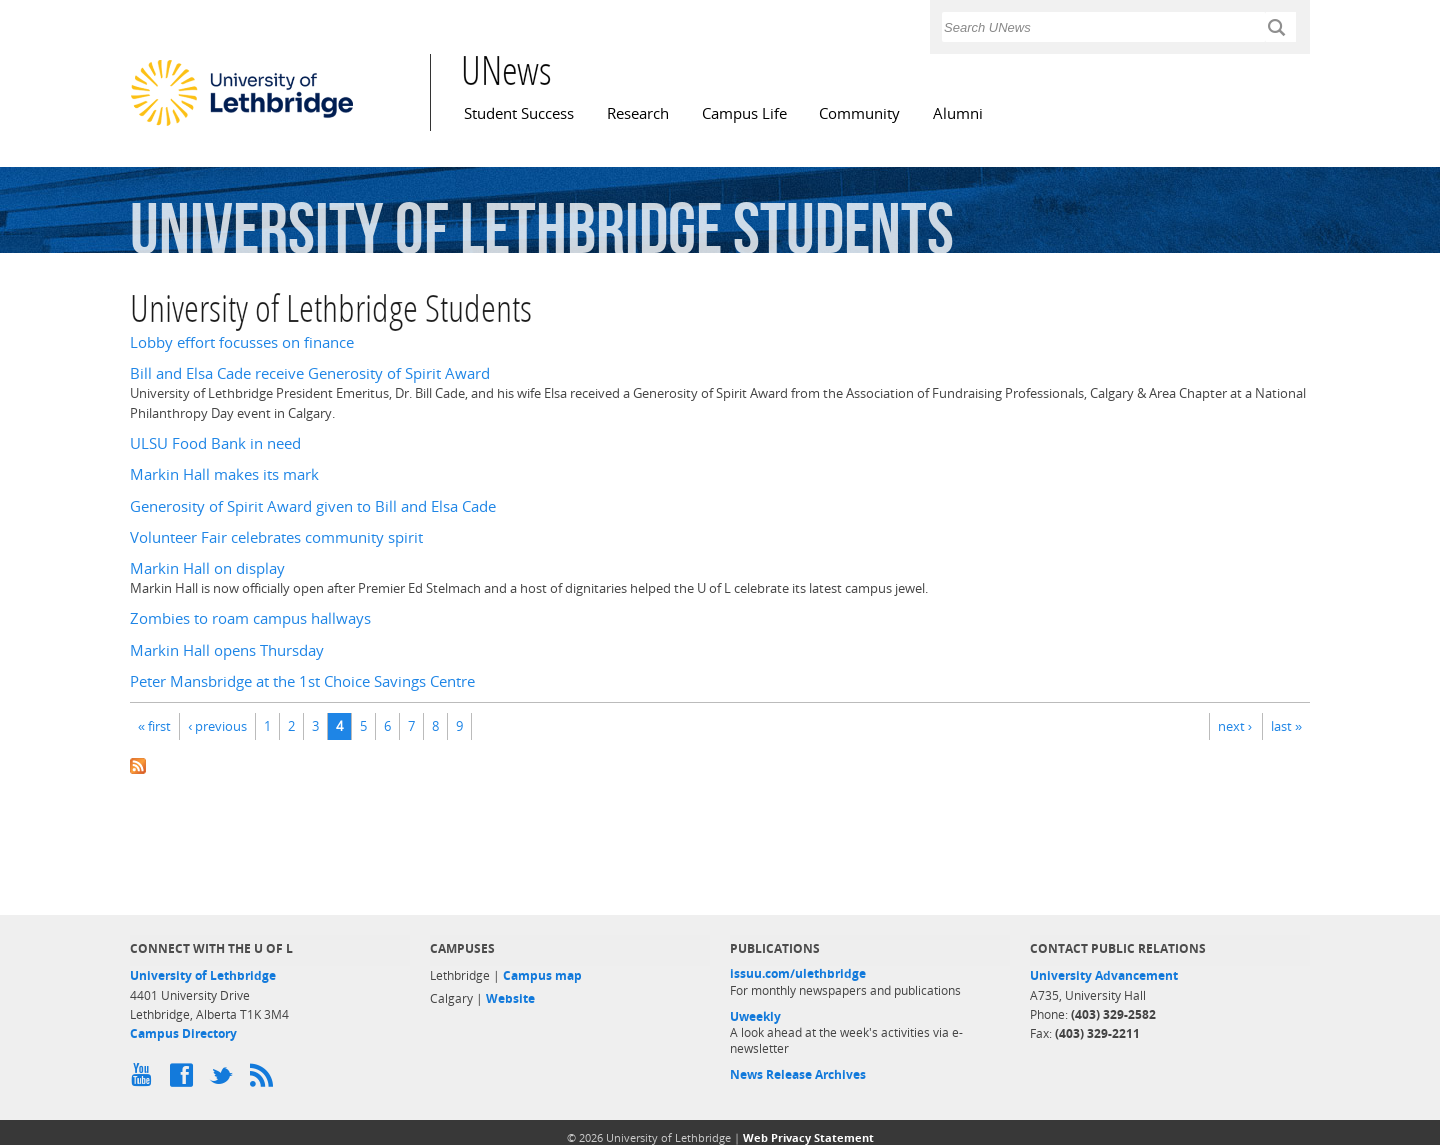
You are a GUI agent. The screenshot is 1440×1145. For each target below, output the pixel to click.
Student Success (519, 113)
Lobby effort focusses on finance (242, 342)
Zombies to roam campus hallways (250, 618)
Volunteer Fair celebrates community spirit (276, 537)
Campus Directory (183, 1033)
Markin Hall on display (207, 568)
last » (1286, 726)
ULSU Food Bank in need (215, 443)
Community (859, 113)
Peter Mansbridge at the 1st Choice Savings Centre (302, 681)
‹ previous (217, 726)
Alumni (958, 113)
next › (1235, 726)
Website (510, 998)
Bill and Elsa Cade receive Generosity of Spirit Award (310, 373)
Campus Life (744, 113)
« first (154, 726)
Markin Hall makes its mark (224, 474)
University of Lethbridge (203, 975)
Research (638, 113)
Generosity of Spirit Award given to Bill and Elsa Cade (313, 506)
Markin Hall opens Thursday (227, 650)
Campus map (542, 975)
